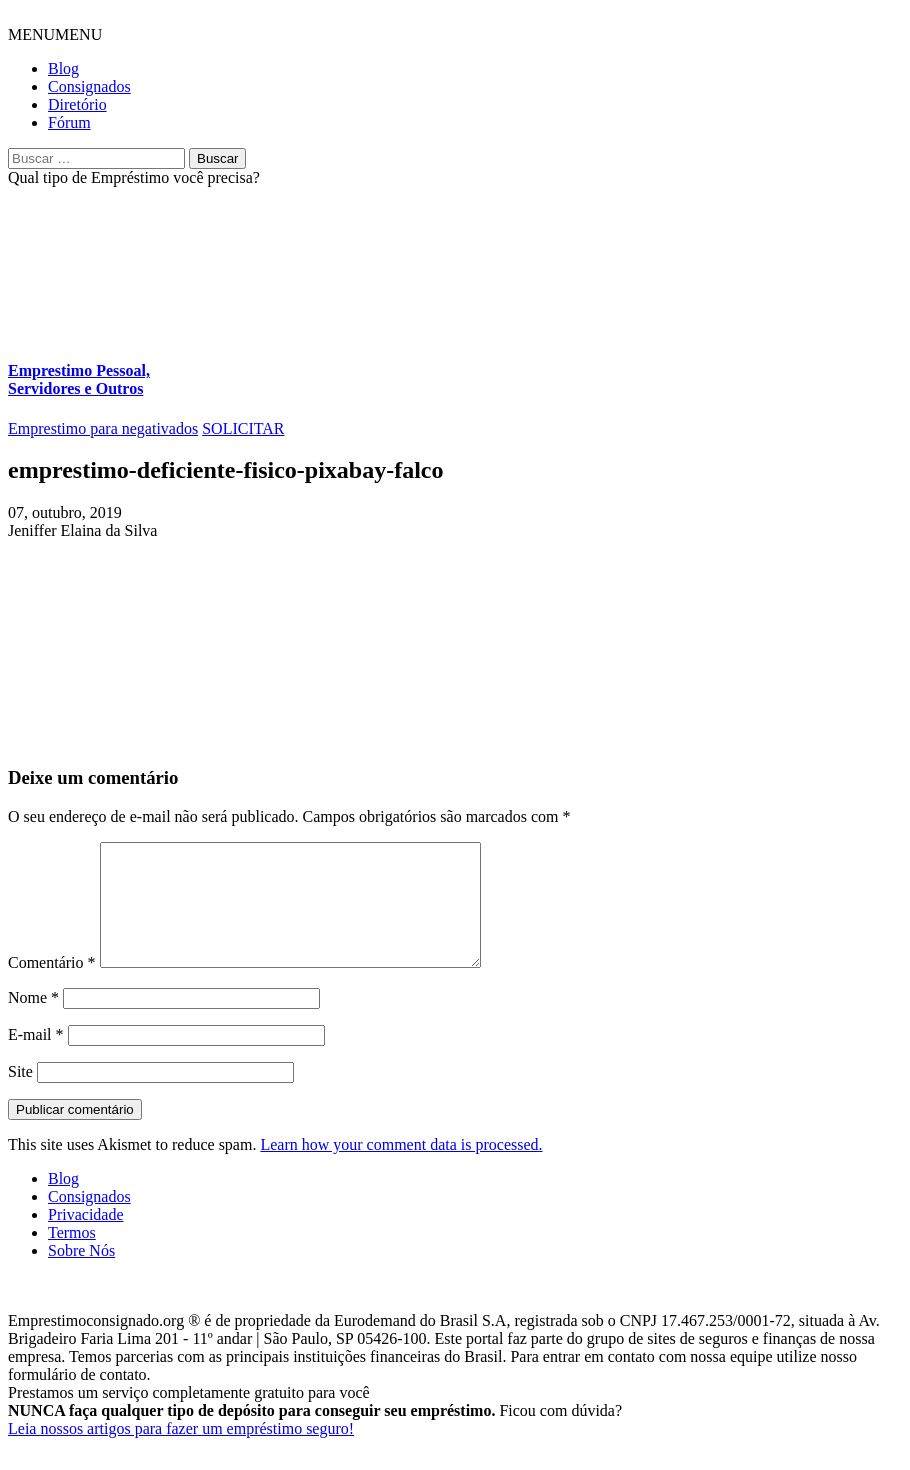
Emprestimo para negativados (103, 428)
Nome (33, 1021)
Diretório (77, 104)
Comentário (52, 986)
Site (20, 1095)
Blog (63, 68)
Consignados (89, 86)
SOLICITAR (243, 428)
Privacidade (86, 1238)
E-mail (36, 1058)
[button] (55, 34)
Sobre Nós (81, 1274)
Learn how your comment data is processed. (401, 1168)
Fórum (69, 122)
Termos (72, 1256)
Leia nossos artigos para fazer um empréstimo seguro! (181, 1452)
